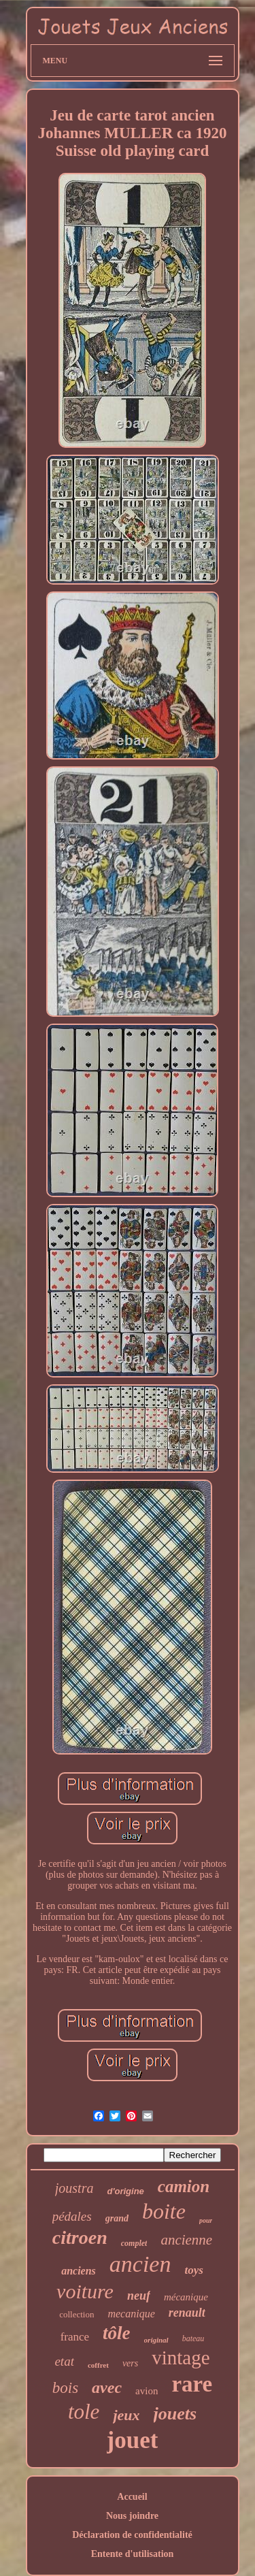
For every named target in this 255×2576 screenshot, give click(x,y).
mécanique (186, 2297)
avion (146, 2390)
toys (193, 2270)
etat (64, 2361)
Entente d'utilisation (132, 2554)
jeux (126, 2415)
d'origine (125, 2191)
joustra (74, 2188)
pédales (72, 2216)
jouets (175, 2414)
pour (205, 2220)
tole (84, 2412)
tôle (117, 2333)
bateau (193, 2338)
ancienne (186, 2240)
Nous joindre (132, 2516)
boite (164, 2211)
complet (134, 2243)
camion (183, 2186)
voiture (85, 2291)
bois (65, 2387)
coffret (98, 2365)
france (75, 2336)
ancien (140, 2264)
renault (187, 2312)
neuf (138, 2295)
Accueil (132, 2497)
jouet (132, 2440)
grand (117, 2218)
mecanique (130, 2313)
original (156, 2340)
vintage (180, 2357)
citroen (79, 2237)
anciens (78, 2271)
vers (130, 2363)
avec (107, 2387)
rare (191, 2384)
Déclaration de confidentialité (132, 2535)
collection (76, 2314)
